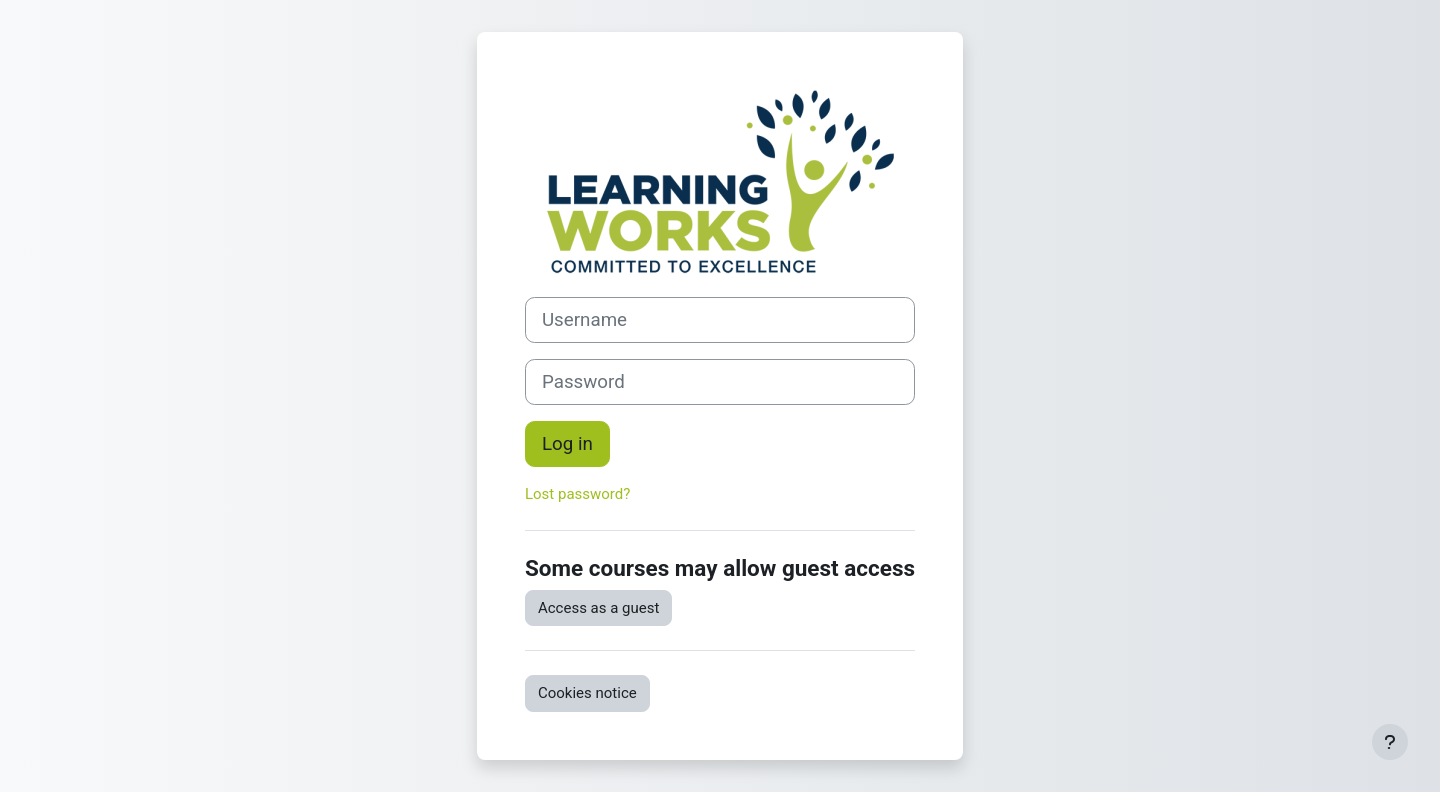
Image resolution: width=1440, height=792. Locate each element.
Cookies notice (587, 693)
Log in (567, 444)
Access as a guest (598, 608)
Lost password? (577, 494)
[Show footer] (1390, 742)
